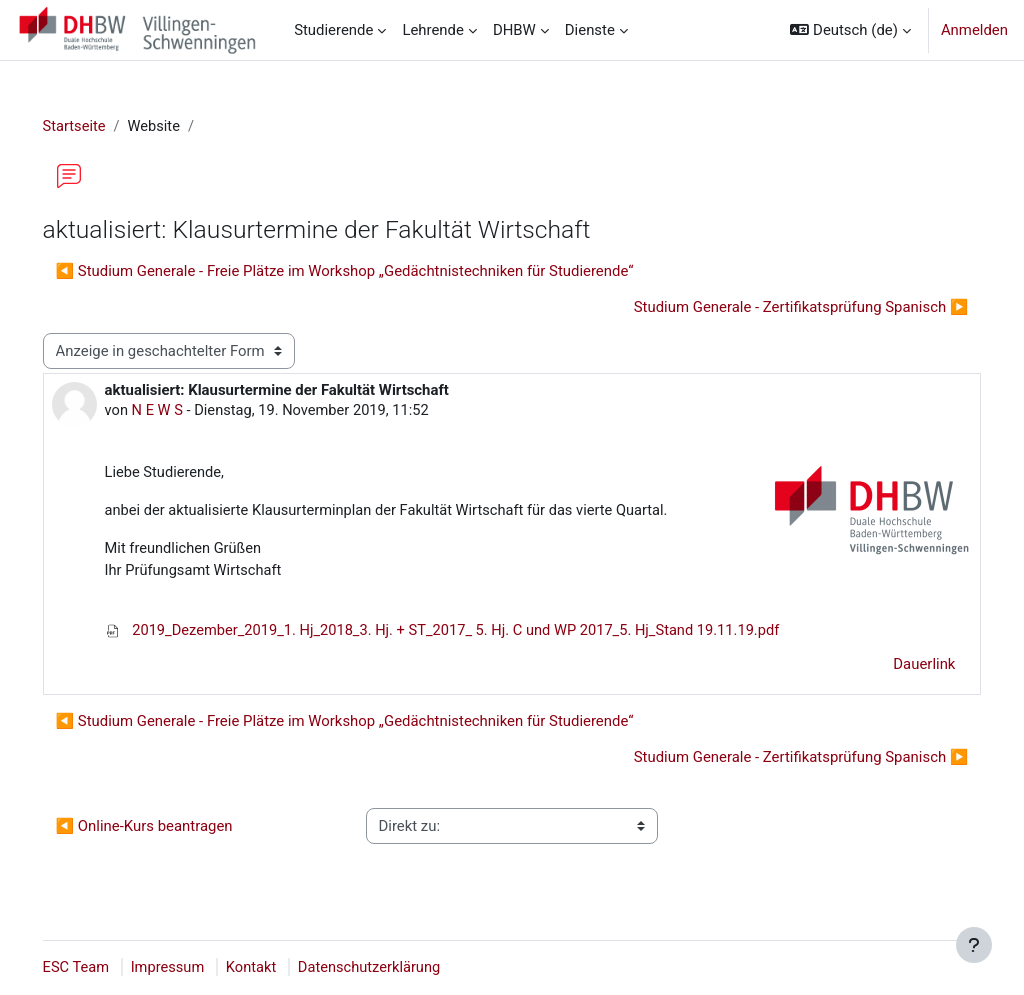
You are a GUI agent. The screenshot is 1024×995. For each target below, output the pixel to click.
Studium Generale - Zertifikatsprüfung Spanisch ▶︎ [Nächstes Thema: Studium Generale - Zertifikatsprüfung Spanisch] (772, 307)
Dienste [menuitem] (590, 30)
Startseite (103, 127)
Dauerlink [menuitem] (896, 667)
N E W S (187, 411)
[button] (850, 30)
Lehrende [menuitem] (433, 30)
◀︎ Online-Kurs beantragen (172, 829)
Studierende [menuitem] (333, 30)
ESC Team (105, 968)
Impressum (197, 968)
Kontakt (282, 968)
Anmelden (974, 30)
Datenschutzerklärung (402, 968)
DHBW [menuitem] (514, 30)
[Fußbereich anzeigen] (974, 945)
